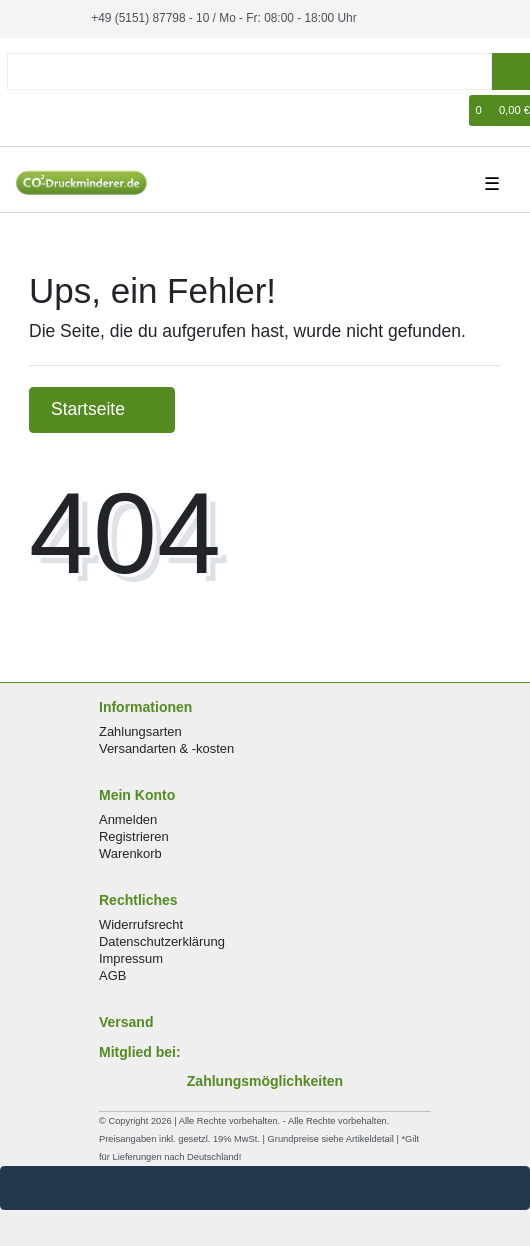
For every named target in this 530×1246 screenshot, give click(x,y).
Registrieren (134, 836)
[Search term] (249, 71)
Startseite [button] (102, 409)
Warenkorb (130, 853)
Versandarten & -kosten (166, 748)
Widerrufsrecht (141, 924)
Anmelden (128, 819)
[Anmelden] (26, 110)
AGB (112, 975)
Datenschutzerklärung (162, 941)
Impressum (131, 958)
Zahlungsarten (140, 731)
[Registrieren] (56, 110)
